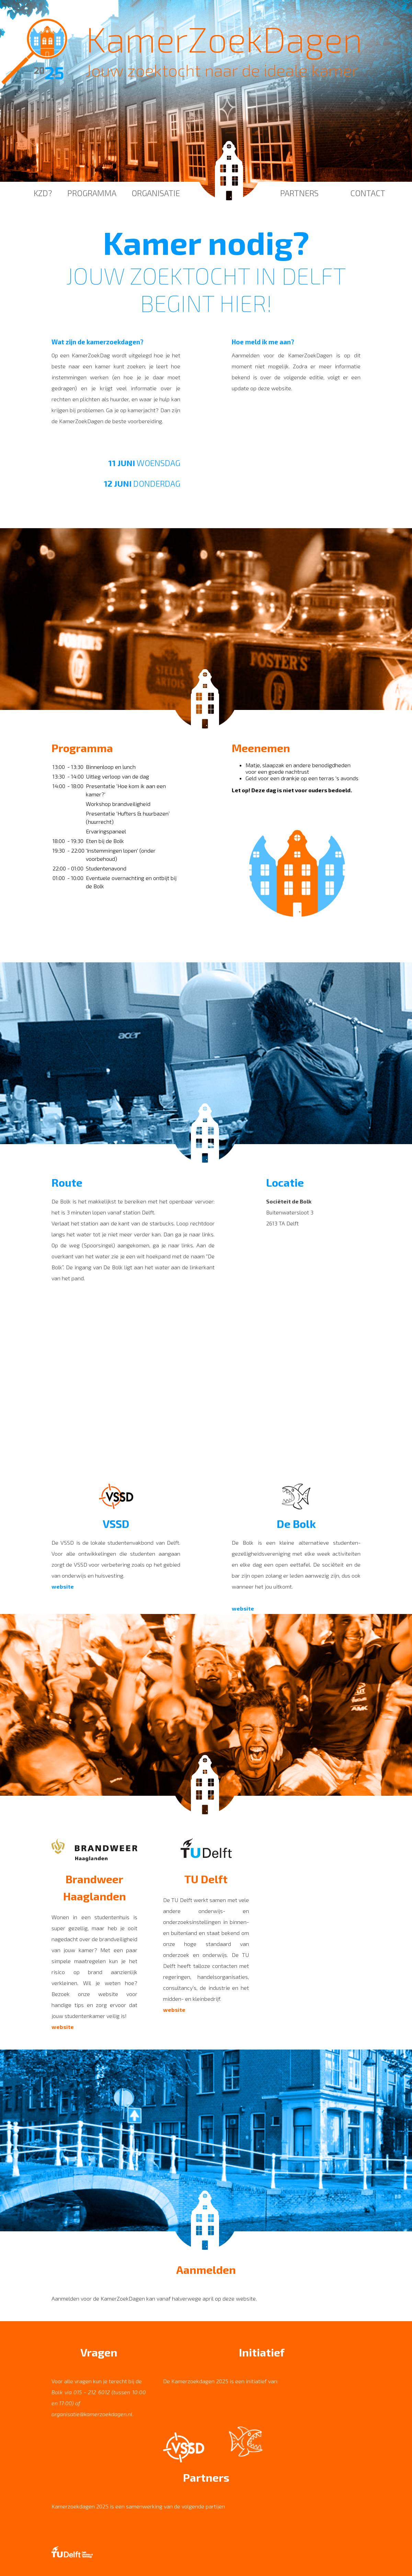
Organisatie (155, 193)
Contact (367, 193)
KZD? (43, 193)
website (63, 1586)
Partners (299, 193)
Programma (91, 193)
